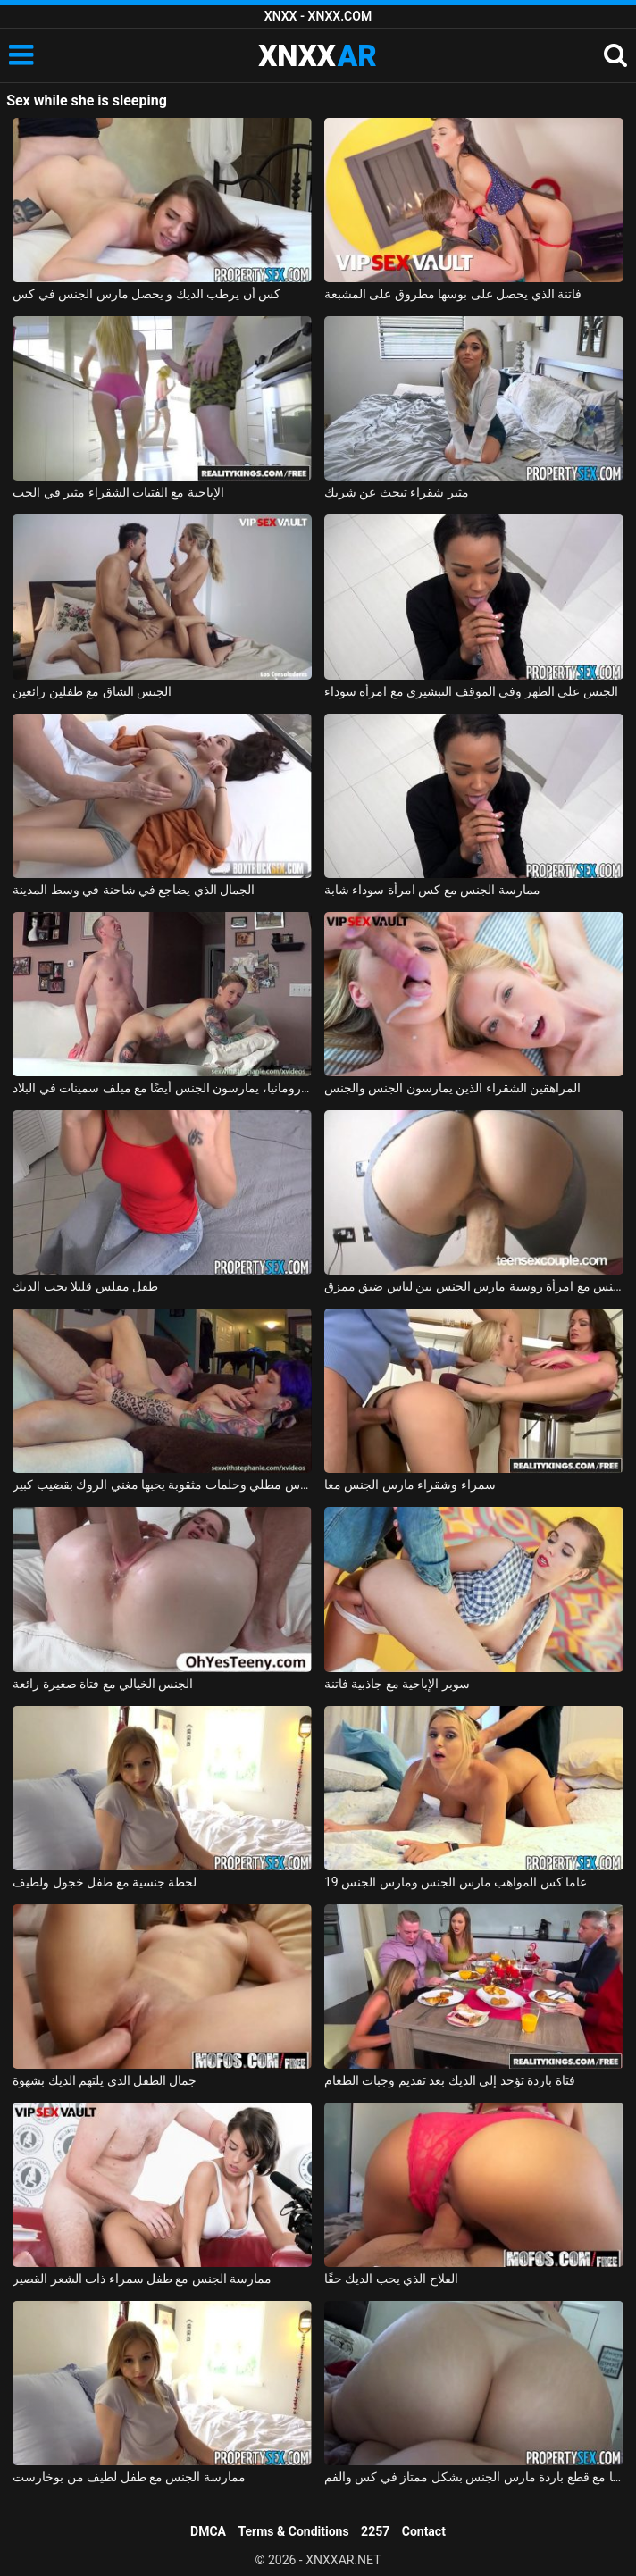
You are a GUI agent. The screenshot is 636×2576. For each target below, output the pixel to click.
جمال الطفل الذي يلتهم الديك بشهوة (105, 2080)
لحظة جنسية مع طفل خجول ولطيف (105, 1882)
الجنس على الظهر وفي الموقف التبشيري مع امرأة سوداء (471, 691)
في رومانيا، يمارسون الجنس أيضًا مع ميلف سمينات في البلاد (162, 1088)
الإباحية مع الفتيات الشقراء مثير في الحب (118, 492)
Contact (424, 2531)
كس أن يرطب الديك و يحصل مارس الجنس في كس (146, 294)
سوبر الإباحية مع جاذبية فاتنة (397, 1684)
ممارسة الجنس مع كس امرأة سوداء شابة (432, 889)
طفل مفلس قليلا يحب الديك (85, 1286)
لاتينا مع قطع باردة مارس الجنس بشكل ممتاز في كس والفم (473, 2477)
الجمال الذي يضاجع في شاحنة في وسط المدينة (134, 889)
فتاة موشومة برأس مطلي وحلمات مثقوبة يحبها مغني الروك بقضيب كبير (162, 1484)
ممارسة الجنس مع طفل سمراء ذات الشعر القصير (142, 2278)
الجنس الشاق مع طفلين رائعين (92, 691)
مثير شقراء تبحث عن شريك (396, 492)
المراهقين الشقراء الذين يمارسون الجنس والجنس (452, 1088)
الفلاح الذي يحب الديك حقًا (391, 2278)
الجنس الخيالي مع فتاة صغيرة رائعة (103, 1684)
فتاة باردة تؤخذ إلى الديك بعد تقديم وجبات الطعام (449, 2080)
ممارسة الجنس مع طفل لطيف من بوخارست (129, 2477)
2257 (375, 2531)
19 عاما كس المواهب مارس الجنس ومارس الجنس (455, 1882)
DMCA (208, 2531)
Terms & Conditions (293, 2531)
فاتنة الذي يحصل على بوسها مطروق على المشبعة (453, 294)
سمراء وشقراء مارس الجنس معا (410, 1484)
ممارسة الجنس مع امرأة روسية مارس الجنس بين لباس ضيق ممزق (473, 1286)
